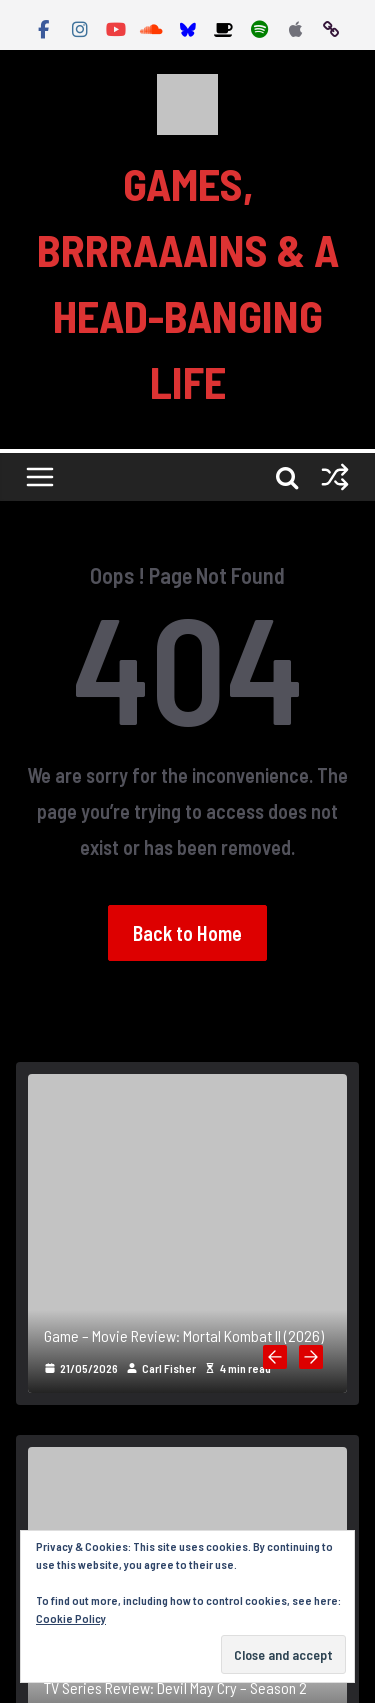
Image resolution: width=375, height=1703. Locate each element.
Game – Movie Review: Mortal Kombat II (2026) (184, 1335)
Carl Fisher (169, 1368)
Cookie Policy (71, 1618)
